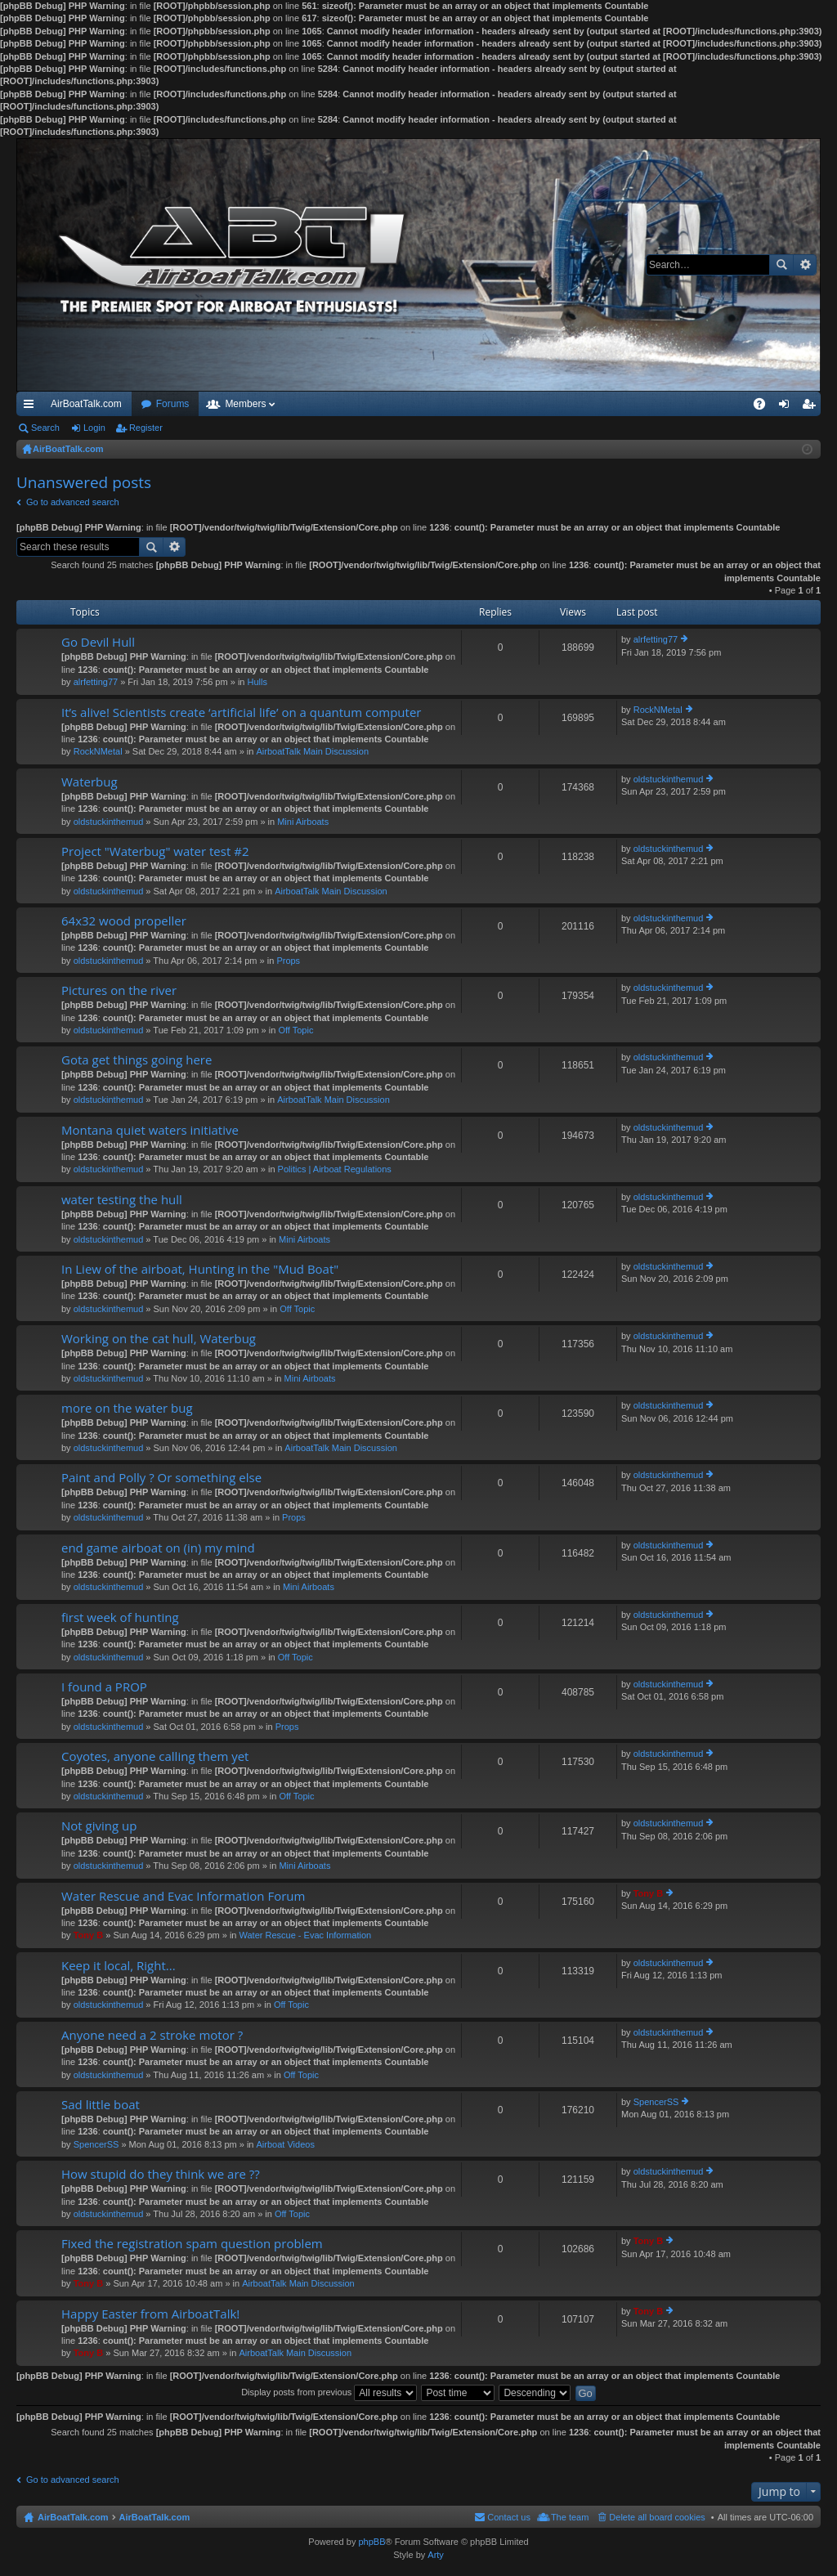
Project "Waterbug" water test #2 (154, 851)
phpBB (371, 2542)
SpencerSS (96, 2144)
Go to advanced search (72, 502)
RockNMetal (98, 751)
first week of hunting (120, 1617)
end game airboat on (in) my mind (158, 1548)
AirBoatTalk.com (86, 404)
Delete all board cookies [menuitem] (657, 2517)
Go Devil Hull (98, 642)
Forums (173, 404)
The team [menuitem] (570, 2517)
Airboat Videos (286, 2144)
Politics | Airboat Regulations (335, 1169)
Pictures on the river (119, 990)
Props (288, 960)
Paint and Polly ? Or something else (161, 1477)
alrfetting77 (96, 682)
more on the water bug (127, 1408)
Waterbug (89, 782)
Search (781, 265)
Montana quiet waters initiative (150, 1130)
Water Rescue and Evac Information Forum (183, 1896)
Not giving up (99, 1826)
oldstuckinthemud (109, 822)
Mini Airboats (303, 822)
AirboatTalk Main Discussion (312, 751)
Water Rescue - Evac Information (305, 1935)
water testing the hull (121, 1199)
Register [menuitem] (812, 407)
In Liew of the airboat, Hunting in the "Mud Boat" (199, 1269)
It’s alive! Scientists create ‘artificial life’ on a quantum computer (241, 712)
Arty (435, 2555)
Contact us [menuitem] (508, 2517)
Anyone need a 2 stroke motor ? (152, 2035)
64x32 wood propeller (123, 921)
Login (94, 427)
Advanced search (805, 265)
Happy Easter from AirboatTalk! (150, 2314)
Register (146, 427)
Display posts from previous (329, 2392)
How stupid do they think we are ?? (160, 2174)
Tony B (88, 1935)
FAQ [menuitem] (765, 407)
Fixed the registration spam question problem (192, 2243)
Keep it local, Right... (118, 1965)
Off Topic (295, 1030)
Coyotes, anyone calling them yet (154, 1756)
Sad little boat (100, 2104)
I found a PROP (104, 1687)
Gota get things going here (136, 1060)
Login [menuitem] (787, 407)
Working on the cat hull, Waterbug (158, 1338)
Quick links (32, 407)
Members (245, 404)
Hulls (257, 682)
